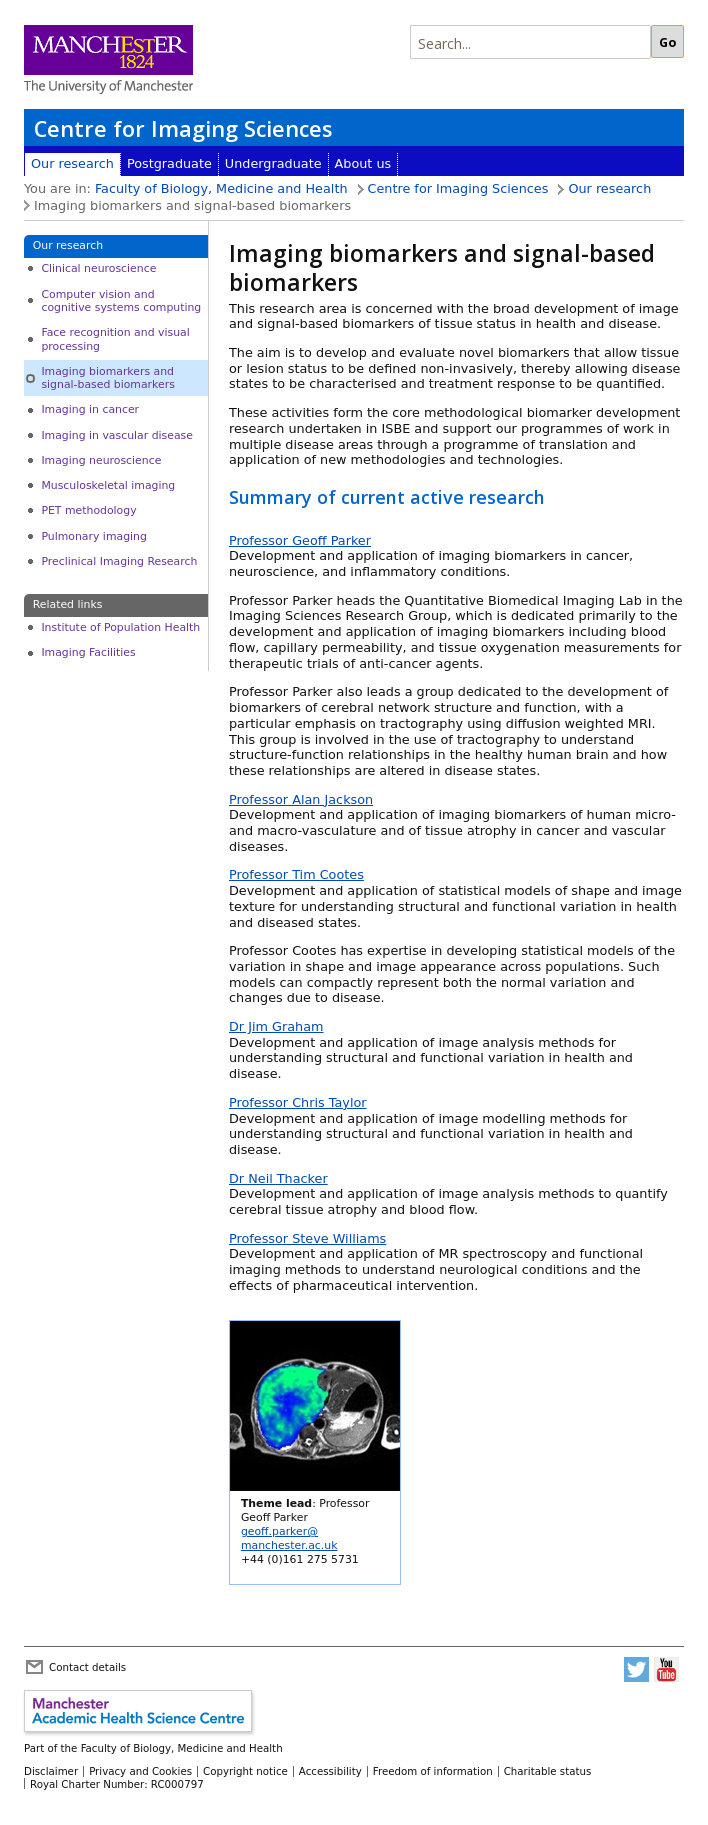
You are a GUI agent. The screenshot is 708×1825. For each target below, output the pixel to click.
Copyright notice (245, 1771)
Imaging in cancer (90, 409)
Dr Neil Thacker (278, 1178)
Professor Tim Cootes (296, 874)
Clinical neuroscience (98, 268)
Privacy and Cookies (140, 1771)
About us (363, 163)
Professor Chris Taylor (298, 1102)
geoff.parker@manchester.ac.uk (289, 1538)
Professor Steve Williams (307, 1238)
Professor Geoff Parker (300, 540)
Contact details (87, 1667)
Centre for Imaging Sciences (183, 128)
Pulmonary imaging (93, 536)
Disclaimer (51, 1771)
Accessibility (330, 1771)
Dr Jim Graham (276, 1026)
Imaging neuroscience (101, 460)
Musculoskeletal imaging (108, 485)
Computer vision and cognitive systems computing (121, 301)
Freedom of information (433, 1771)
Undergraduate (273, 163)
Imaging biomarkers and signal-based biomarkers (107, 378)
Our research (72, 163)
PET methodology (88, 510)
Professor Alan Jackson (301, 799)
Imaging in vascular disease (117, 435)
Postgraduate (169, 163)
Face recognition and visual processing (115, 339)
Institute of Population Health (120, 627)
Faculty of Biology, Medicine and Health (221, 188)
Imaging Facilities (88, 652)
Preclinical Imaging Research (119, 561)
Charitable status (548, 1771)
